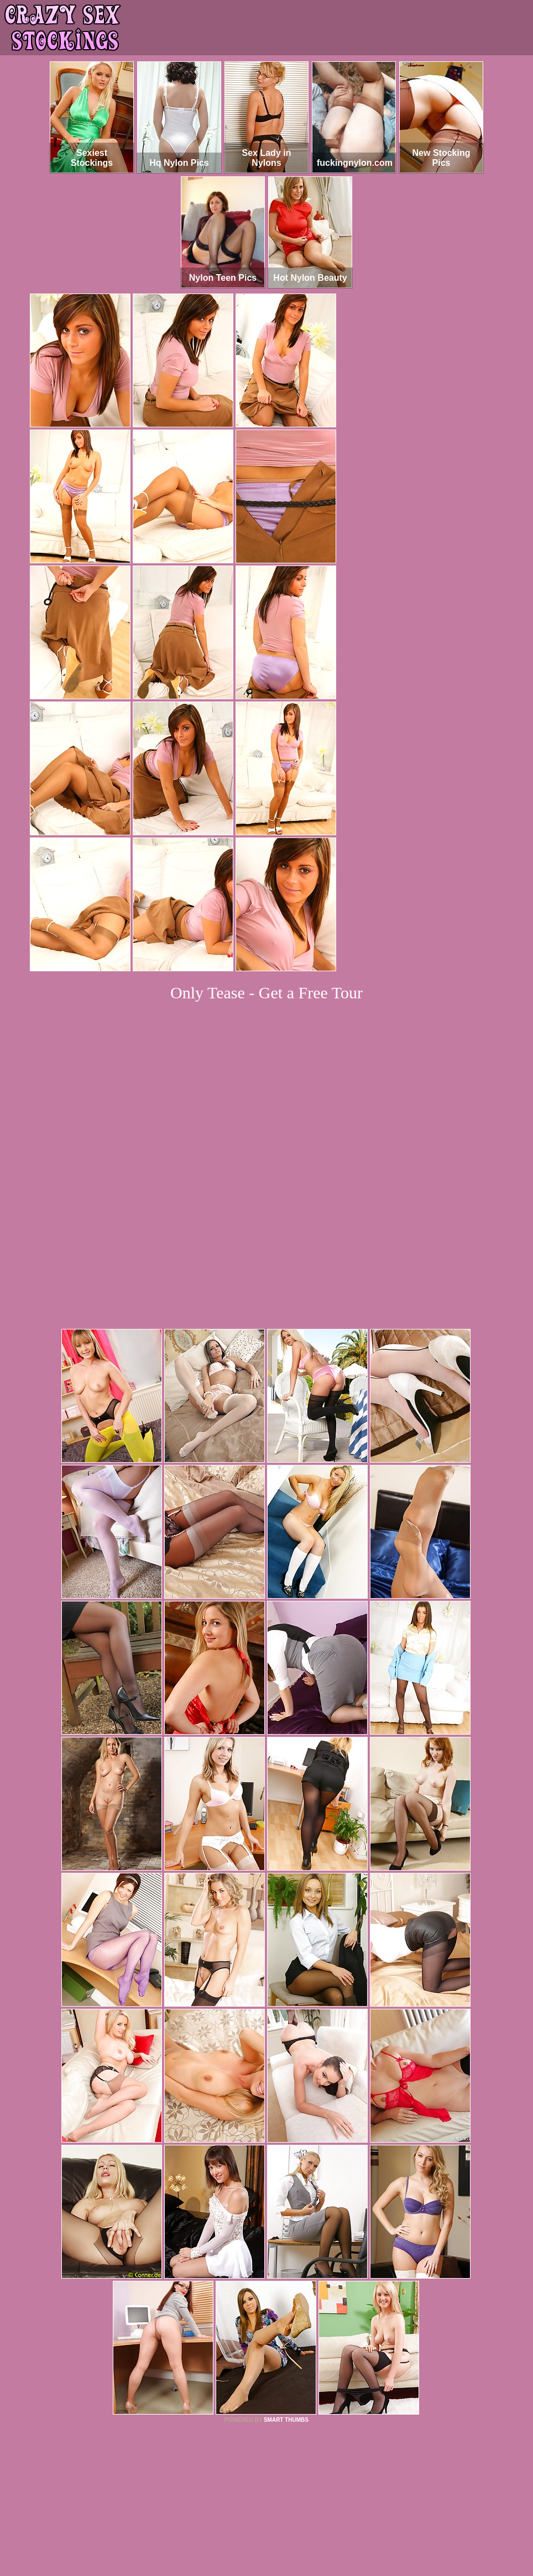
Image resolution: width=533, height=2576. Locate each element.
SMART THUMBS (286, 2269)
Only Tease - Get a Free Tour (266, 992)
